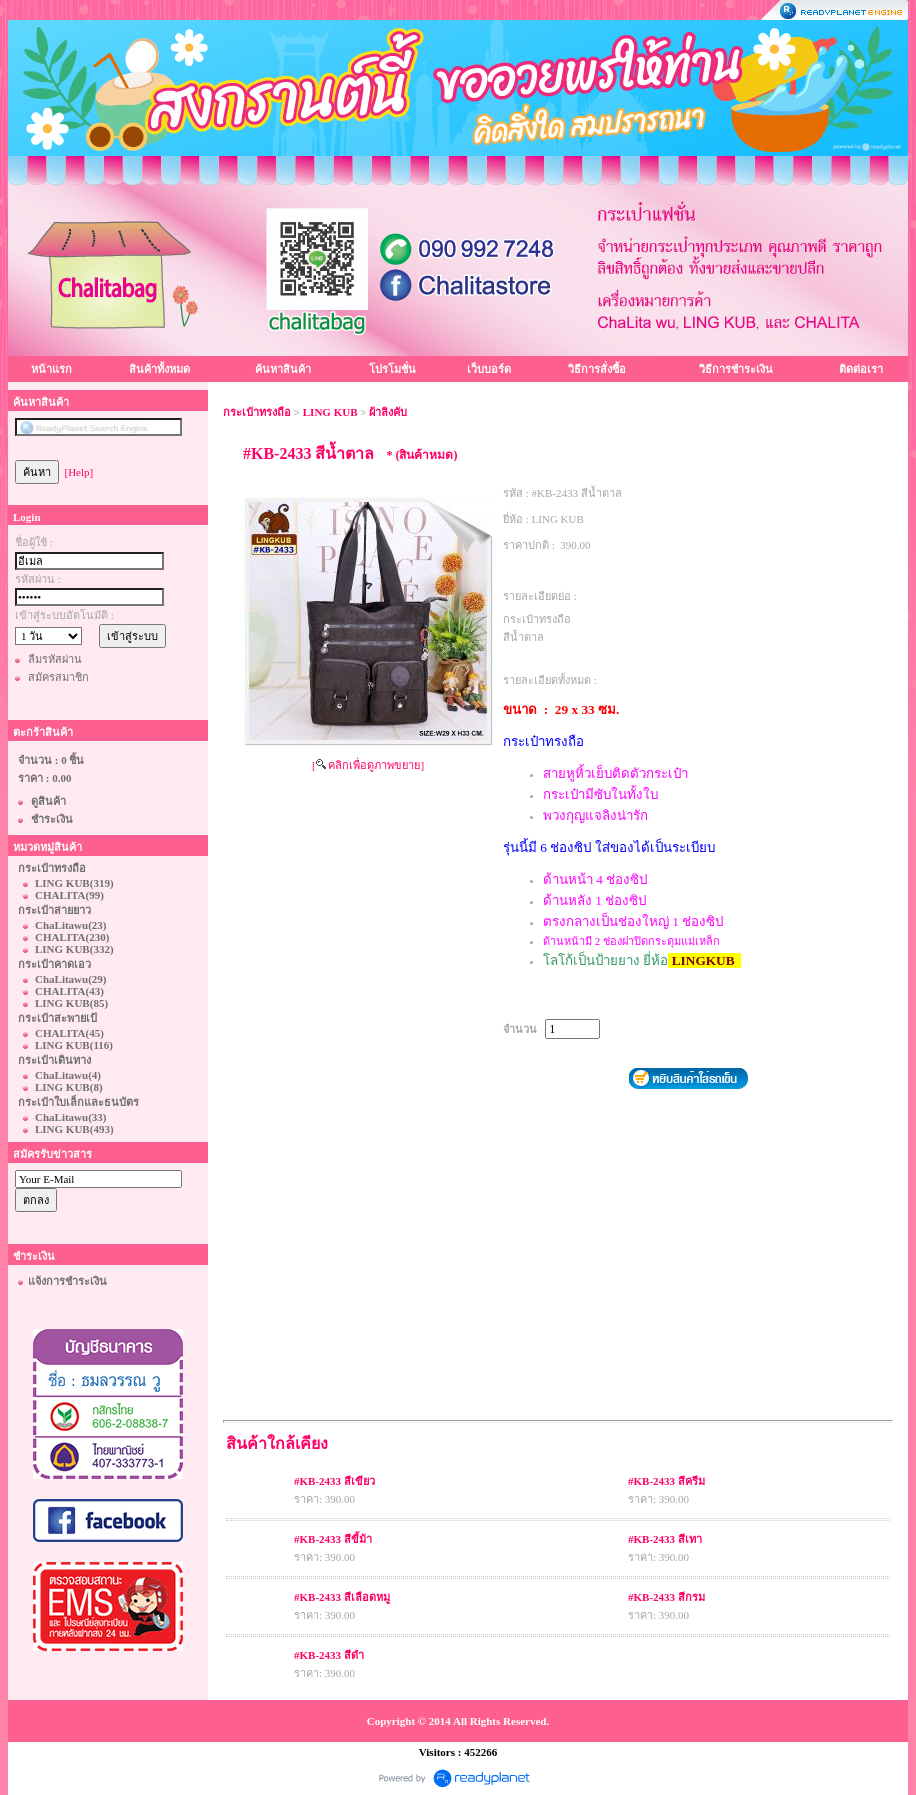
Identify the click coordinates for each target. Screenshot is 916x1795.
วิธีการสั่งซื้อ (597, 369)
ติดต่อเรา (861, 369)
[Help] (79, 472)
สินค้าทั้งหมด (159, 369)
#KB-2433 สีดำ (329, 1655)
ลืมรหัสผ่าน (55, 659)
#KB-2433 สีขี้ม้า (333, 1539)
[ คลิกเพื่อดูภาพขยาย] (368, 765)
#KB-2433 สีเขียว (334, 1481)
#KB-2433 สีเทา (665, 1539)
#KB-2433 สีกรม (666, 1597)
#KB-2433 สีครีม (666, 1481)
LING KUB (330, 412)
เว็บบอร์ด (489, 369)
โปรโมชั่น (392, 369)
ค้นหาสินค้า (283, 369)
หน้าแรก (51, 369)
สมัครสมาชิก (58, 677)
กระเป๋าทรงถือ (257, 412)
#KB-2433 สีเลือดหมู (342, 1597)
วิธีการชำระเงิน (736, 369)
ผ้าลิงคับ (388, 412)
